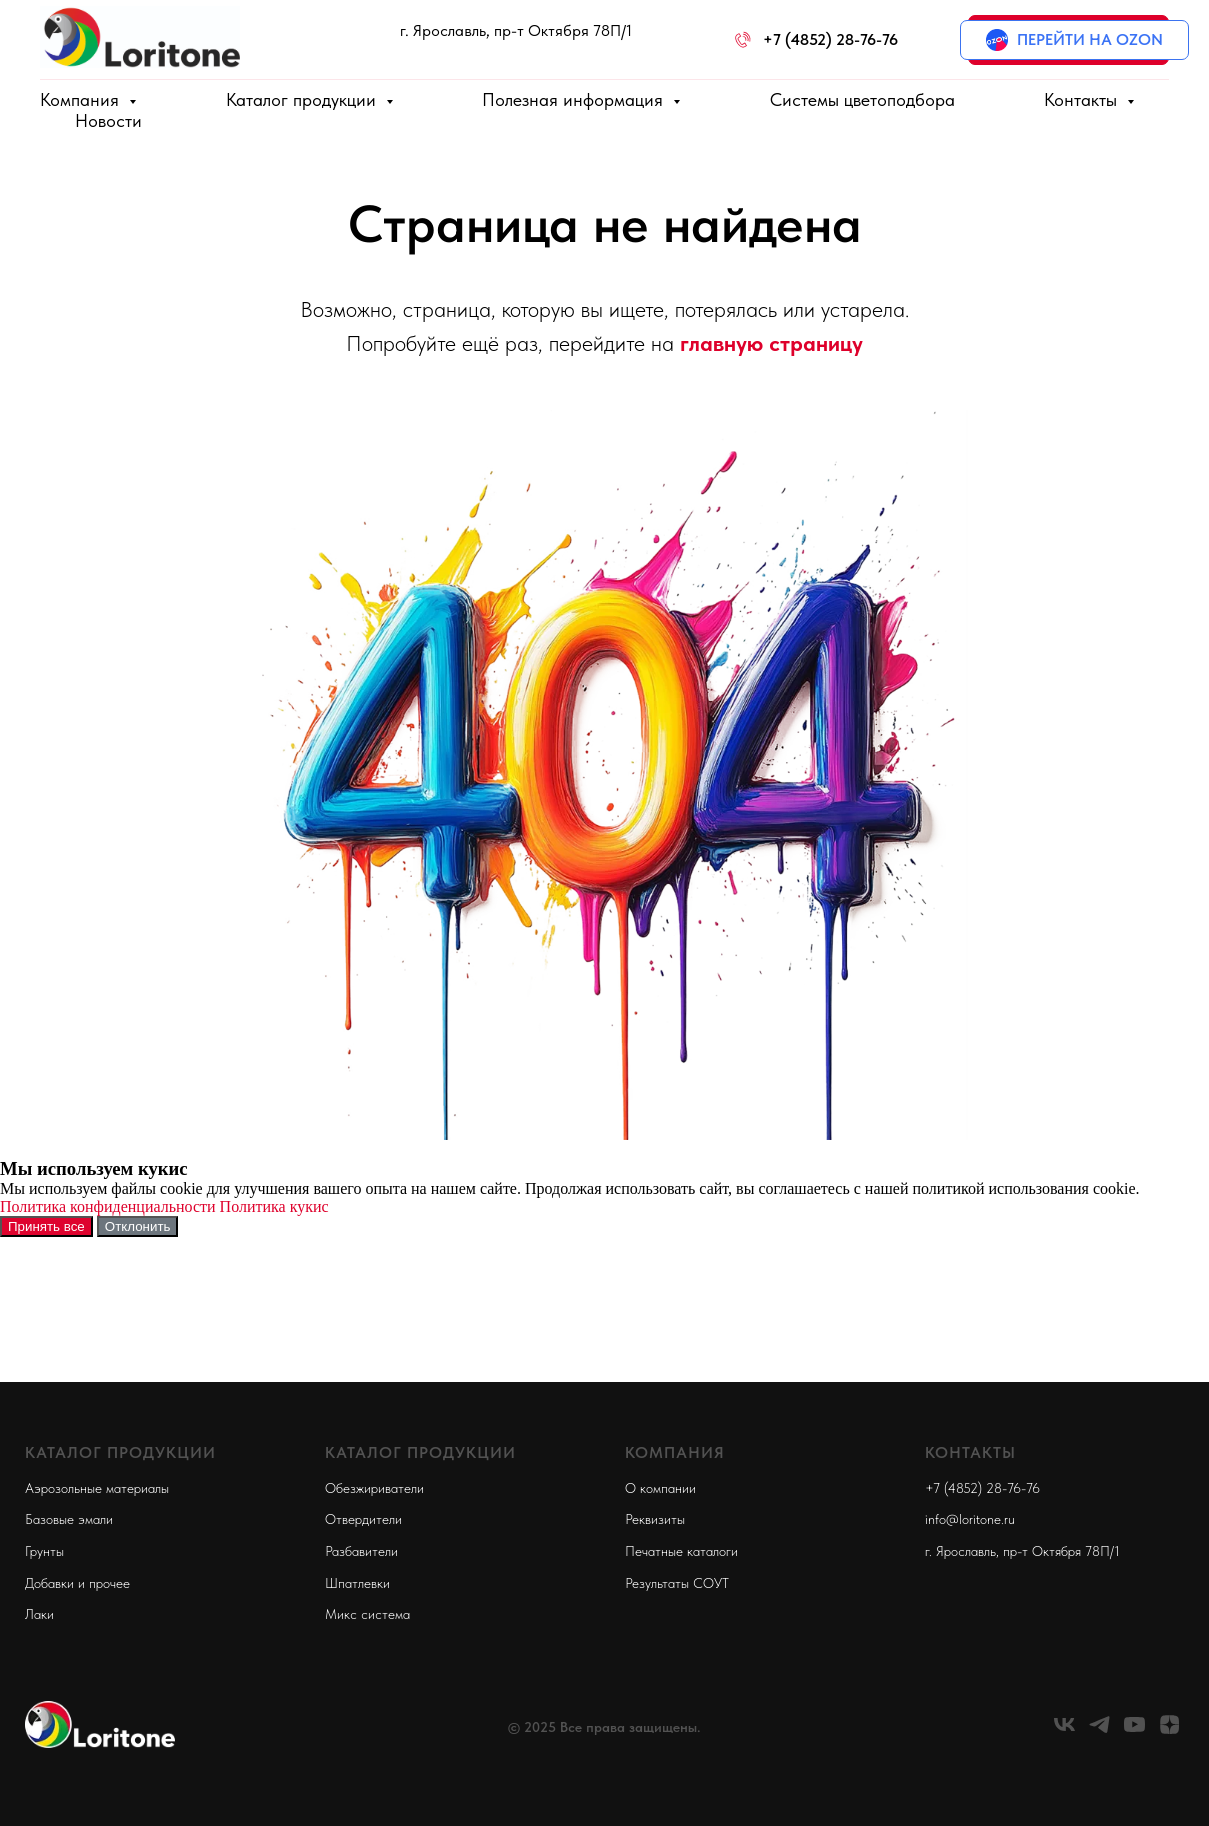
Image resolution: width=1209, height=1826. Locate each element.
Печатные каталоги (681, 1551)
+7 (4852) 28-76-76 (982, 1488)
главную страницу (771, 343)
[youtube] (1134, 1731)
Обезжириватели (374, 1488)
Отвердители (363, 1519)
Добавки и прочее (77, 1583)
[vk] (1064, 1731)
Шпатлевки (357, 1583)
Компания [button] (82, 99)
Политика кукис (274, 1206)
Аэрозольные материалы (97, 1488)
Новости (108, 120)
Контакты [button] (1083, 99)
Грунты (44, 1551)
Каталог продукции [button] (303, 99)
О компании (660, 1488)
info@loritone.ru (970, 1519)
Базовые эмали (69, 1519)
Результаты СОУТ (677, 1583)
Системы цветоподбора (862, 99)
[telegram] (1099, 1731)
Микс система (367, 1614)
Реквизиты (655, 1519)
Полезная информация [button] (575, 99)
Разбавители (361, 1551)
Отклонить (138, 1226)
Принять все (46, 1226)
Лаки (39, 1614)
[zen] (1169, 1731)
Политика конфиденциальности (108, 1206)
